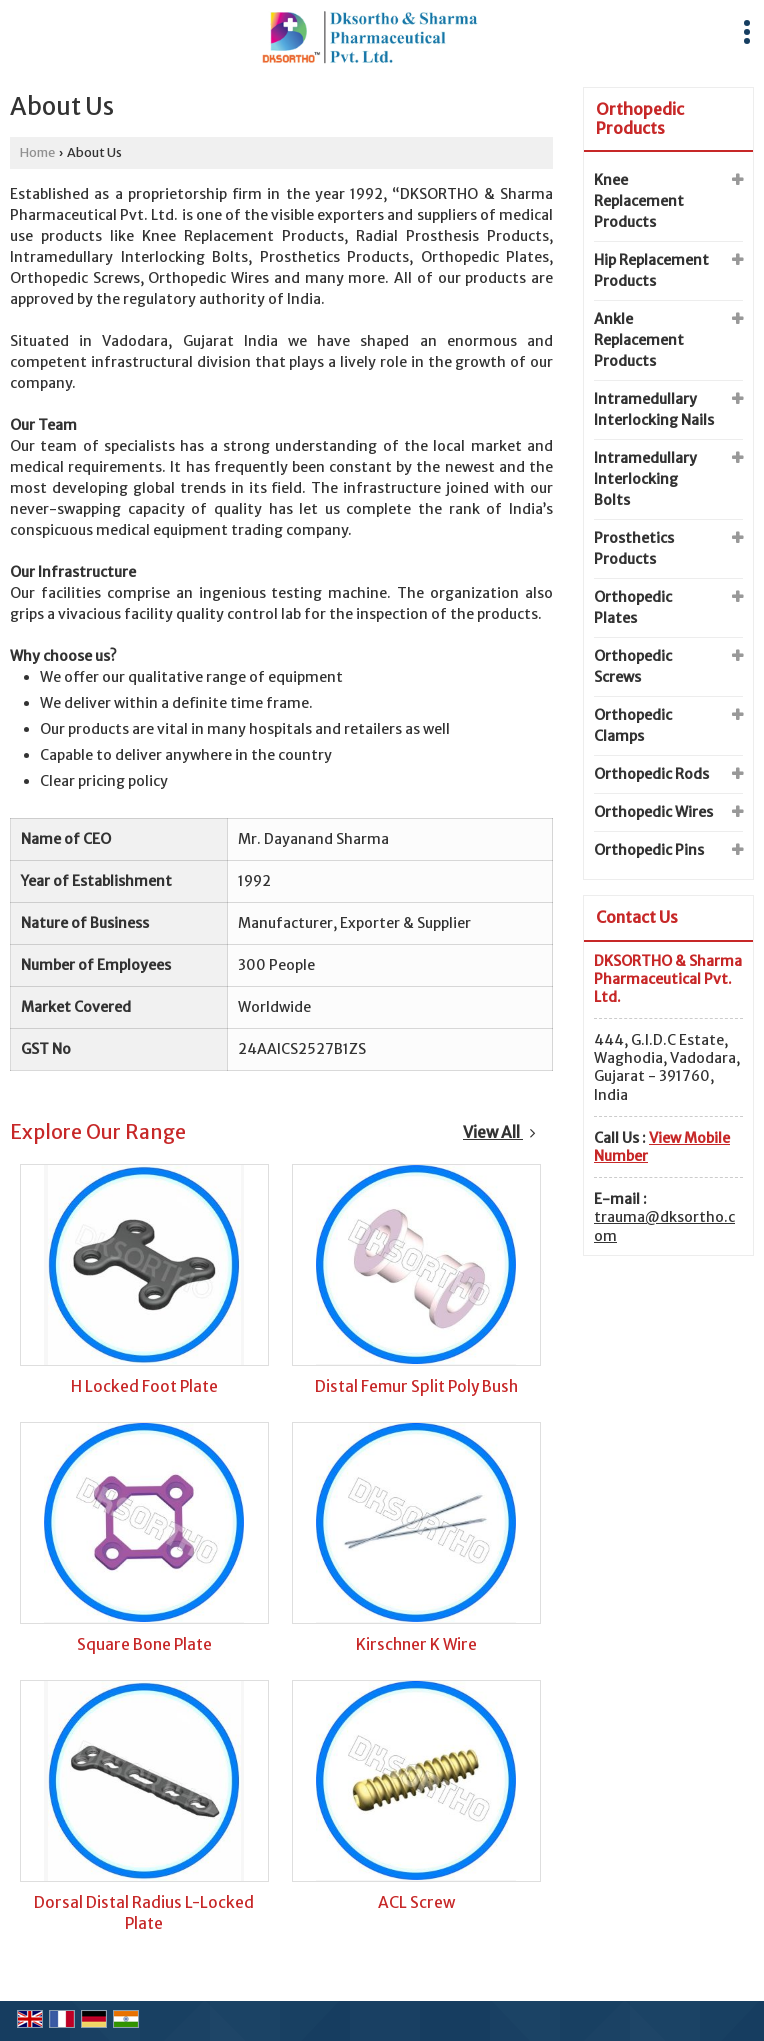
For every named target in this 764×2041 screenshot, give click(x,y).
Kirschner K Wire (416, 1644)
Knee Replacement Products (639, 201)
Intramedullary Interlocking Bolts (645, 479)
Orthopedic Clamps (633, 725)
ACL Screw (416, 1902)
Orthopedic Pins (649, 850)
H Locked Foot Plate (144, 1386)
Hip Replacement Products (651, 270)
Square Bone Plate (144, 1644)
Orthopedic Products (640, 118)
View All (499, 1132)
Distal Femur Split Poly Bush (416, 1386)
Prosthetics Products (634, 548)
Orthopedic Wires (653, 812)
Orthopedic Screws (633, 666)
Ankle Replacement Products (639, 340)
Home (37, 152)
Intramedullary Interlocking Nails (654, 409)
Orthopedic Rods (651, 774)
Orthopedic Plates (633, 607)
